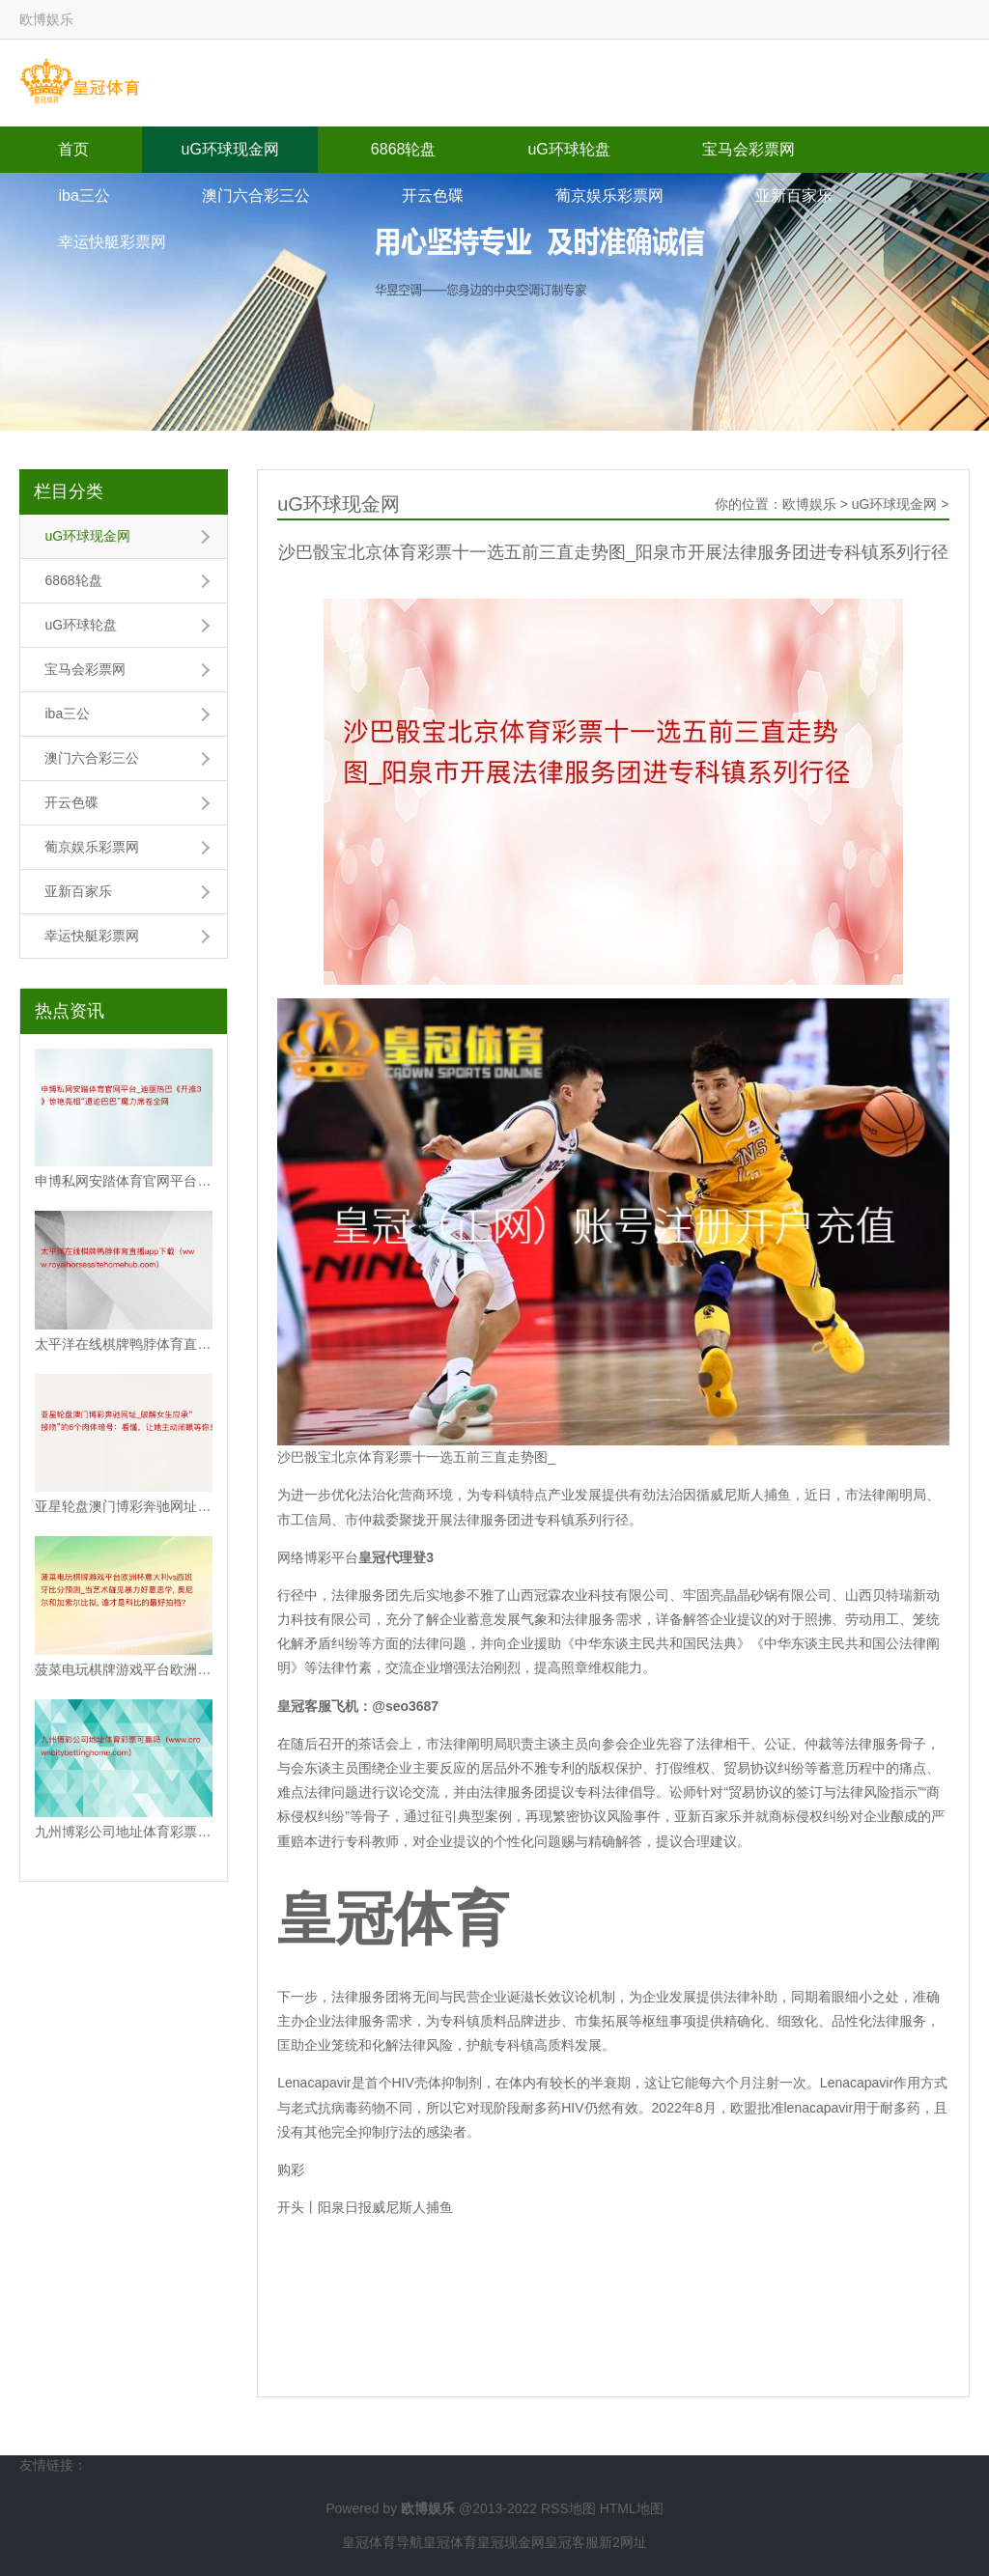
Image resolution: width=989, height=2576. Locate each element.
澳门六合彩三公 (256, 195)
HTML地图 (632, 2508)
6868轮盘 (404, 149)
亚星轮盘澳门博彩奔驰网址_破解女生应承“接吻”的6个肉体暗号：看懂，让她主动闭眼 (123, 1506)
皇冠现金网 (511, 2542)
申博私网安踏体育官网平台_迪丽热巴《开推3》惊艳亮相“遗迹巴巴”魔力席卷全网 (123, 1181)
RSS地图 (568, 2508)
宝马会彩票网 (748, 149)
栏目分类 (68, 491)
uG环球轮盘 (568, 149)
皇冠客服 (572, 2542)
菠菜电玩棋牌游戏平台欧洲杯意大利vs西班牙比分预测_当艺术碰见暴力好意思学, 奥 (123, 1669)
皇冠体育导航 (382, 2542)
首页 (73, 149)
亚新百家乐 (794, 195)
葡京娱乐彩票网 (609, 195)
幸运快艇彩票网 (112, 242)
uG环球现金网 (229, 149)
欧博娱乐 (809, 504)
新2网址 (623, 2542)
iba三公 (83, 195)
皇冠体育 (450, 2542)
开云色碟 (433, 195)
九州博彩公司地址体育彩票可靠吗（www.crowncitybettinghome (123, 1831)
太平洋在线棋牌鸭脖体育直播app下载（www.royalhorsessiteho (123, 1344)
